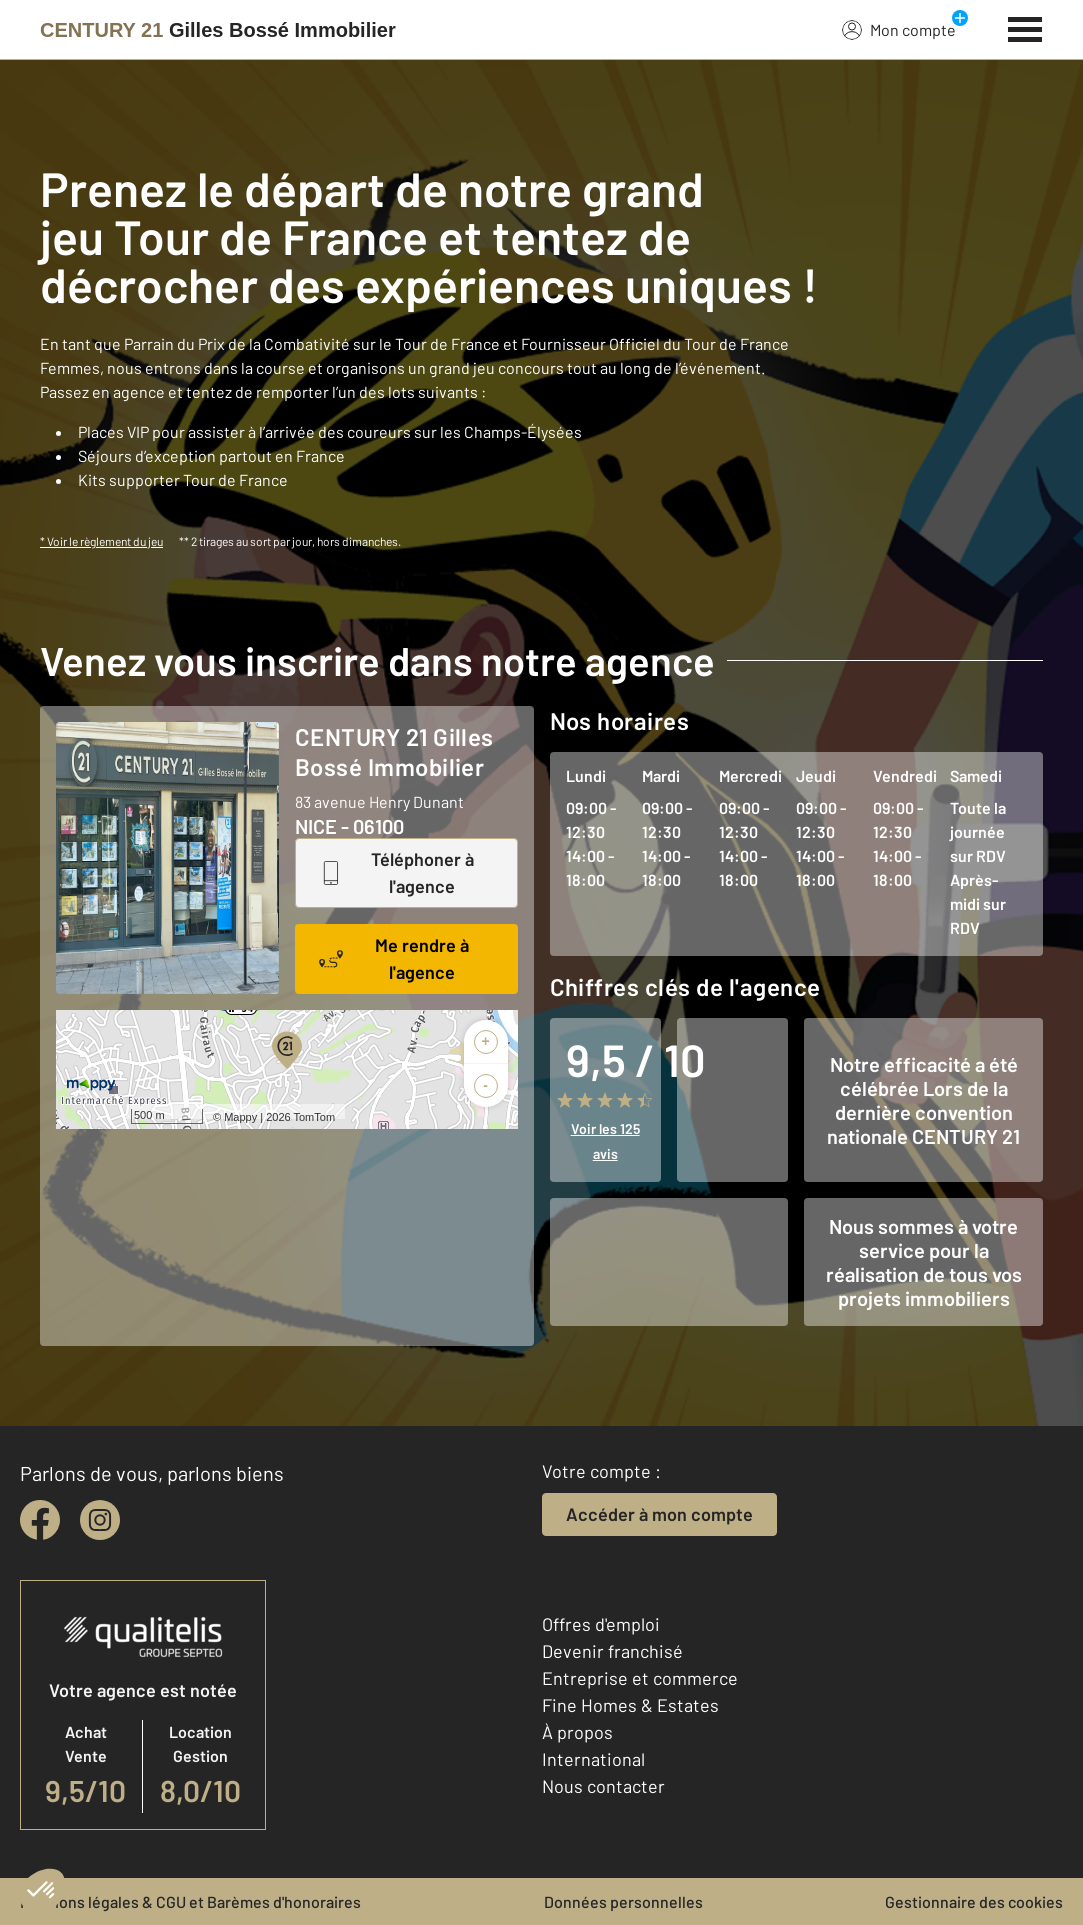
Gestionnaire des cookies (974, 1901)
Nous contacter (603, 1786)
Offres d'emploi (601, 1624)
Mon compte (899, 29)
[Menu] (1025, 27)
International (593, 1759)
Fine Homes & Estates (630, 1705)
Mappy (240, 1117)
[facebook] (40, 1520)
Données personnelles (623, 1901)
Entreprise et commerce (640, 1678)
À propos (577, 1732)
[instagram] (100, 1520)
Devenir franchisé (612, 1651)
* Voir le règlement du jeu (101, 541)
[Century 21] (218, 30)
